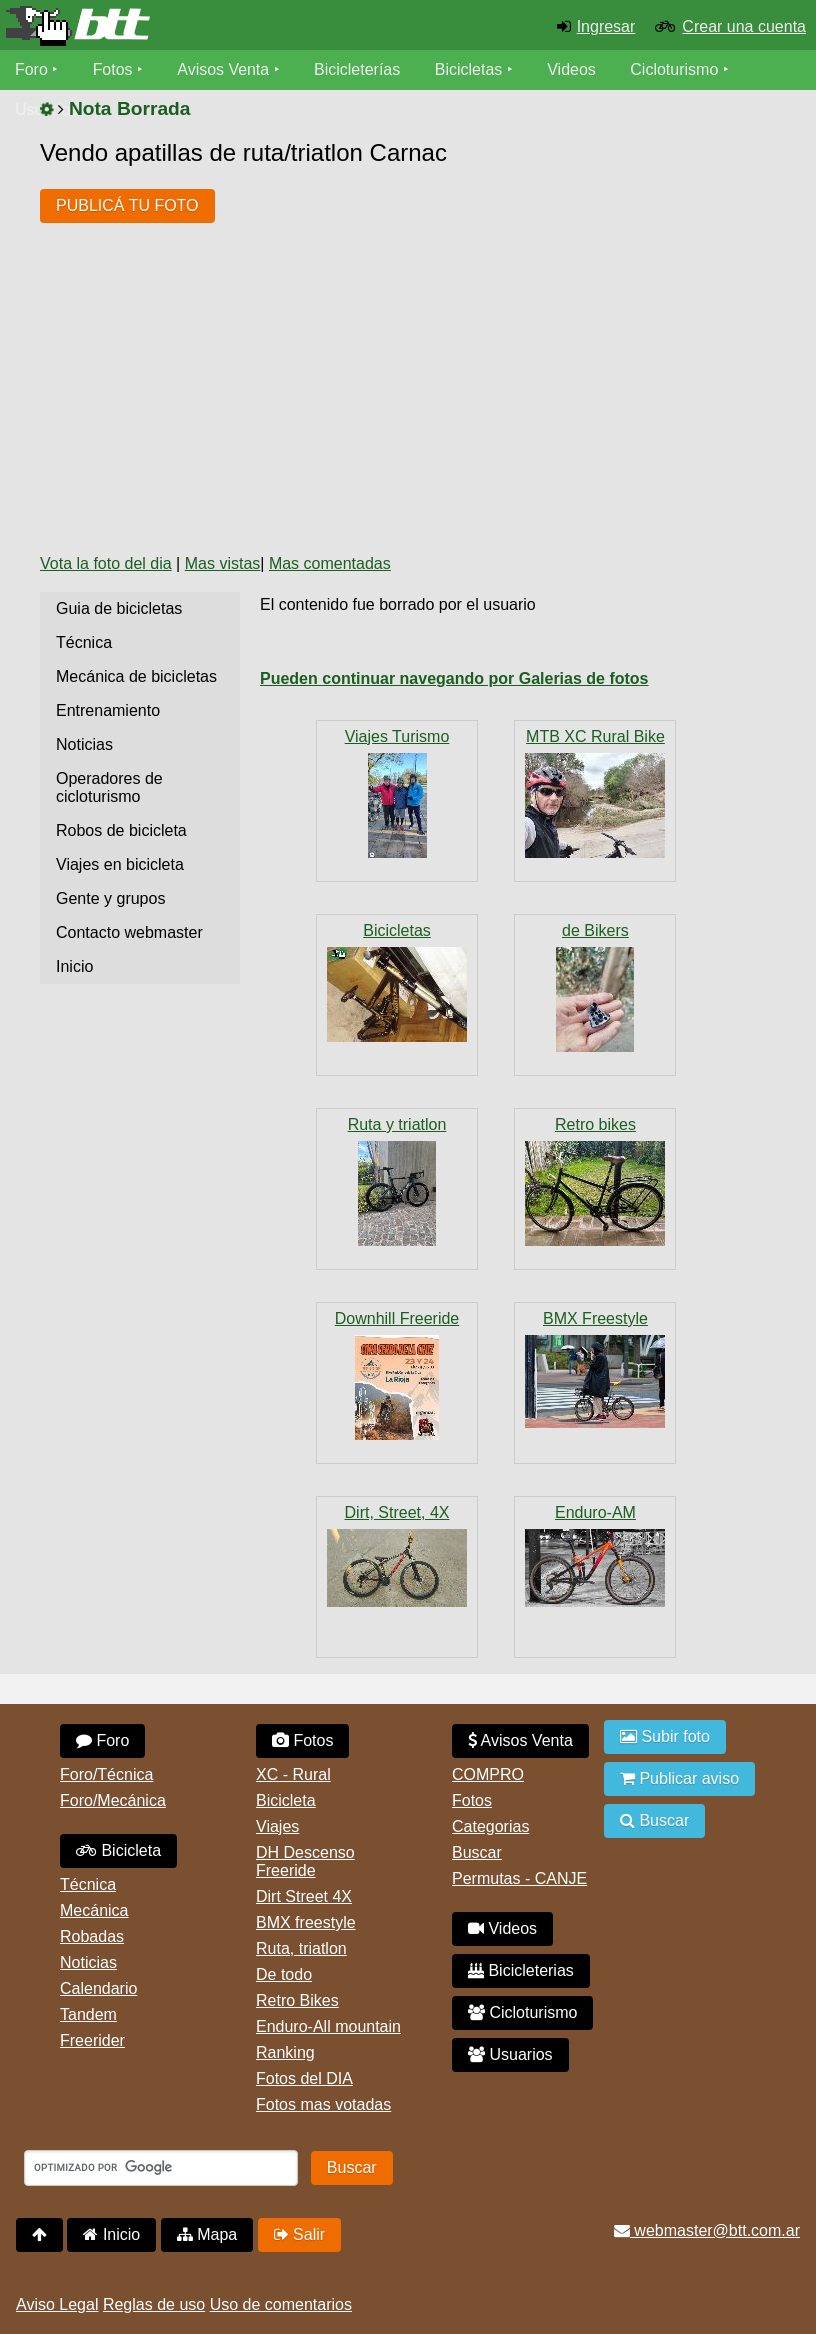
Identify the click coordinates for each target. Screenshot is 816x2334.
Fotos (113, 69)
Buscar (477, 1852)
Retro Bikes (297, 2000)
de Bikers (595, 930)
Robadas (92, 1936)
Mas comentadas (330, 563)
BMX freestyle (306, 1922)
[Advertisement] (404, 387)
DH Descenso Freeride (305, 1861)
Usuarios (510, 2054)
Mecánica (94, 1910)
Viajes (277, 1826)
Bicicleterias (521, 1970)
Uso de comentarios (281, 2304)
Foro (31, 69)
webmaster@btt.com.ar (707, 2230)
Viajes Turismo (397, 736)
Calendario (98, 1988)
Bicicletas (472, 69)
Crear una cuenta (744, 26)
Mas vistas (223, 563)
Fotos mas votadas (323, 2104)
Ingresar (606, 26)
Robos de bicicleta (121, 830)
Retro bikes (595, 1124)
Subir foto (665, 1736)
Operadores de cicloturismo (109, 787)
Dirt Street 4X (304, 1896)
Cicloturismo (675, 69)
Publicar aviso (679, 1778)
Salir (299, 2234)
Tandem (88, 2014)
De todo (284, 1974)
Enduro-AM (595, 1512)
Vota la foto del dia (106, 563)
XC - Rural (293, 1774)
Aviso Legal (57, 2304)
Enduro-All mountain (328, 2026)
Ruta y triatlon (397, 1124)
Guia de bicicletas (119, 608)
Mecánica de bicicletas (136, 676)
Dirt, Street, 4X (397, 1512)
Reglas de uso (154, 2304)
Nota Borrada (130, 108)
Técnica (84, 642)
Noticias (84, 744)
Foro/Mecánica (113, 1800)
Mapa (207, 2234)
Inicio (74, 966)
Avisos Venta (224, 69)
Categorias (490, 1826)
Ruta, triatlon (301, 1948)
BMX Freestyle (595, 1318)
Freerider (92, 2040)
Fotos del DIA (304, 2078)
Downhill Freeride (397, 1318)
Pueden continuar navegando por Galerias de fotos (454, 678)
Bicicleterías (358, 69)
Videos (572, 69)
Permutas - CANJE (519, 1878)
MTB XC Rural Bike (595, 736)
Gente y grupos (110, 898)
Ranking (285, 2052)
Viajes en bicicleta (120, 864)
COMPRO (488, 1774)
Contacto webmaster (129, 932)
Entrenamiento (108, 710)
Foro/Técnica (106, 1774)
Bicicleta (118, 1850)
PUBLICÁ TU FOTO (127, 205)
